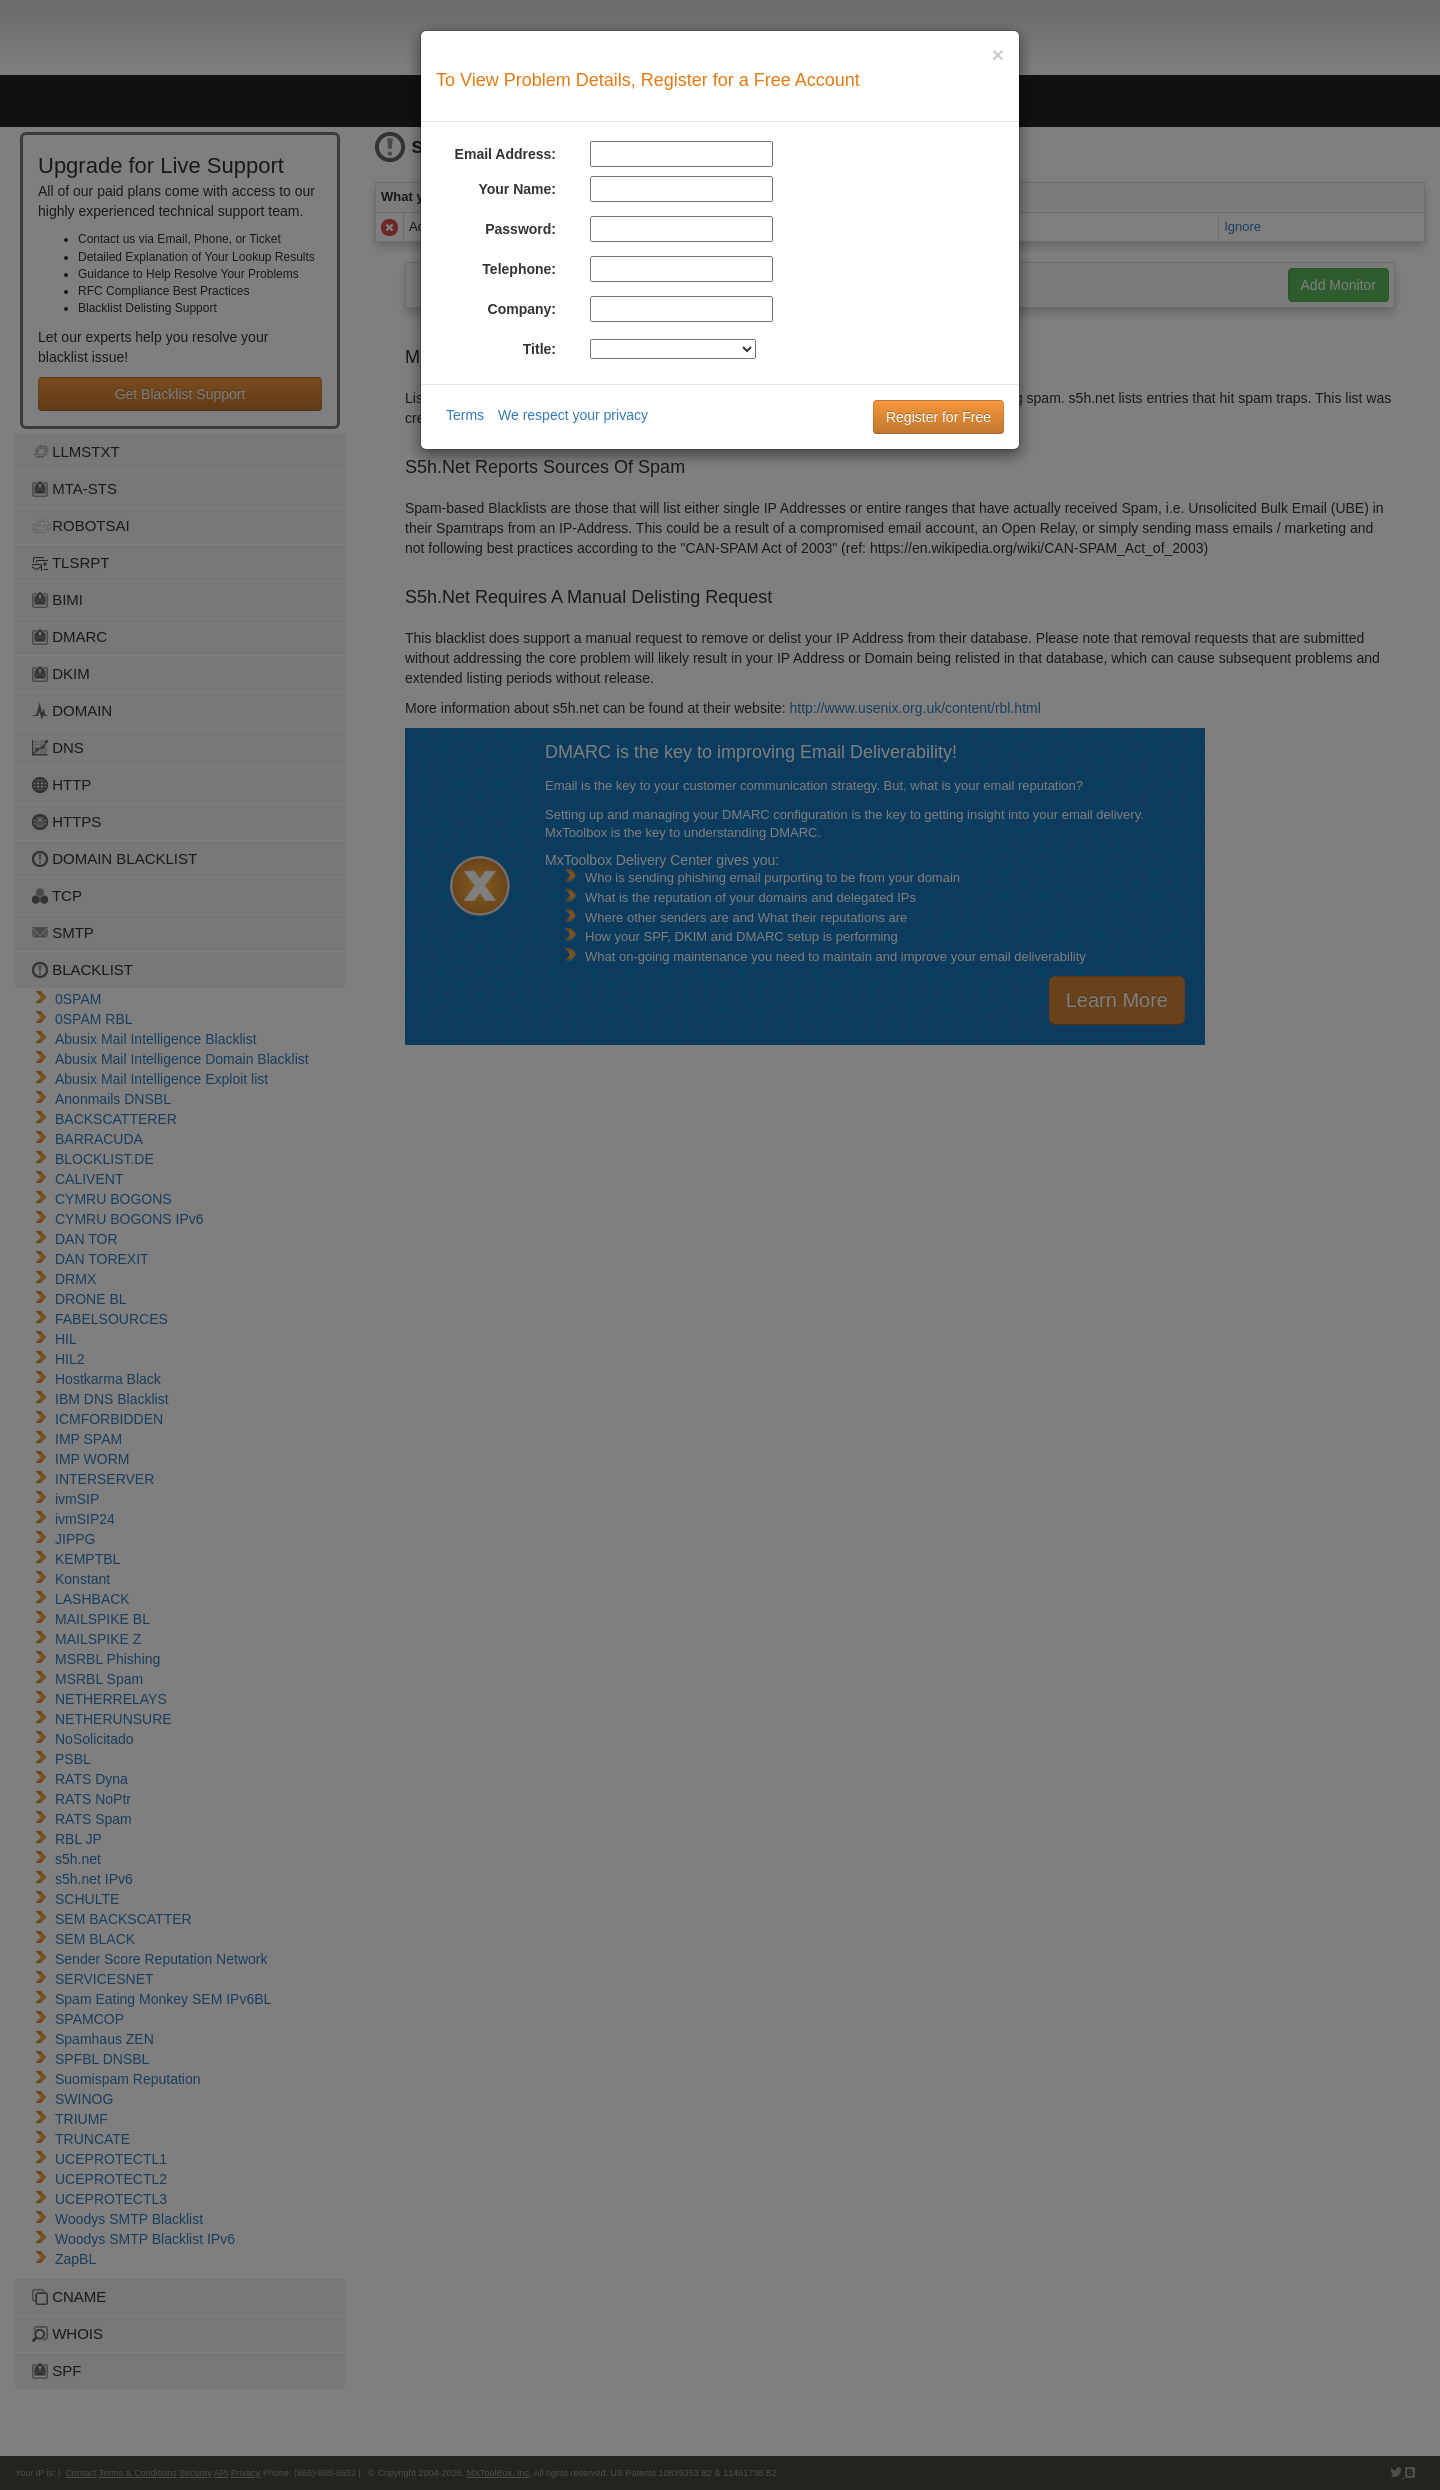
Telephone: (519, 269)
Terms (465, 415)
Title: (539, 349)
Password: (520, 229)
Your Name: (517, 189)
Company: (522, 309)
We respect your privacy (573, 415)
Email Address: (505, 154)
